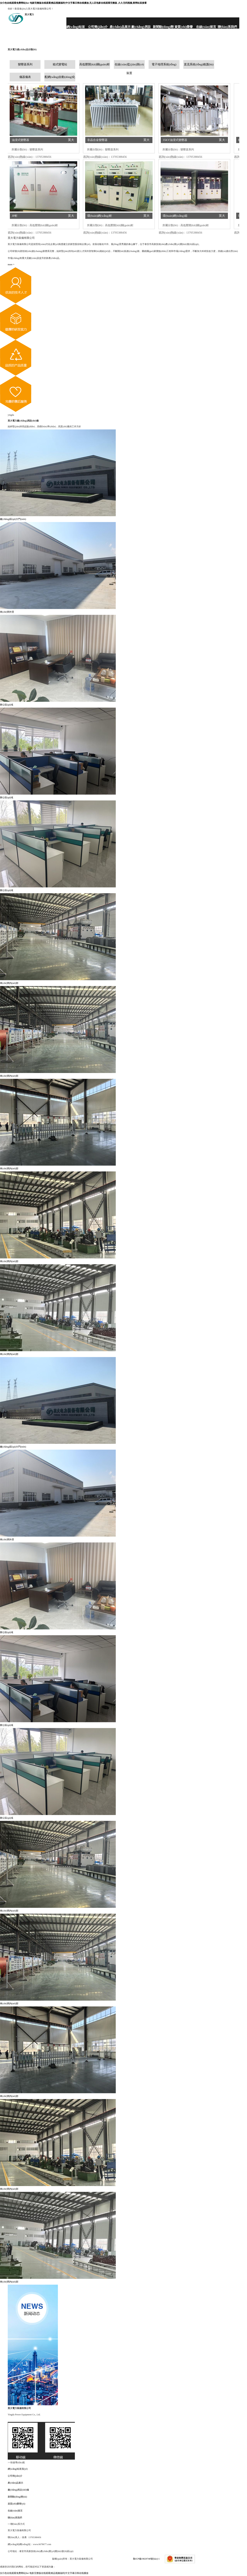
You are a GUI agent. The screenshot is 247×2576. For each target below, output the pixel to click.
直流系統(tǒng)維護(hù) (198, 64)
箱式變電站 (60, 64)
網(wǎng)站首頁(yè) (75, 29)
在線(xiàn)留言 (206, 26)
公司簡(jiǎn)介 (98, 26)
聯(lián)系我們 (227, 26)
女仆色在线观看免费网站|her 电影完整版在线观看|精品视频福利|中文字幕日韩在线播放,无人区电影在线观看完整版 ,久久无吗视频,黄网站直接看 (73, 3)
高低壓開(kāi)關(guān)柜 (94, 64)
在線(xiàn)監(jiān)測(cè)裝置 (129, 66)
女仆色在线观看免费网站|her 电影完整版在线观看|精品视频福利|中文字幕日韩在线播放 (44, 2573)
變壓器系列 (25, 64)
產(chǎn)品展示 (120, 26)
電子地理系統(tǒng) (164, 64)
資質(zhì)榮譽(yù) (183, 29)
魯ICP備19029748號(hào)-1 (146, 2558)
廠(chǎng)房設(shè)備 (141, 29)
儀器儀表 (25, 76)
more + (11, 264)
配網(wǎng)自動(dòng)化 (60, 76)
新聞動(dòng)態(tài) (163, 29)
